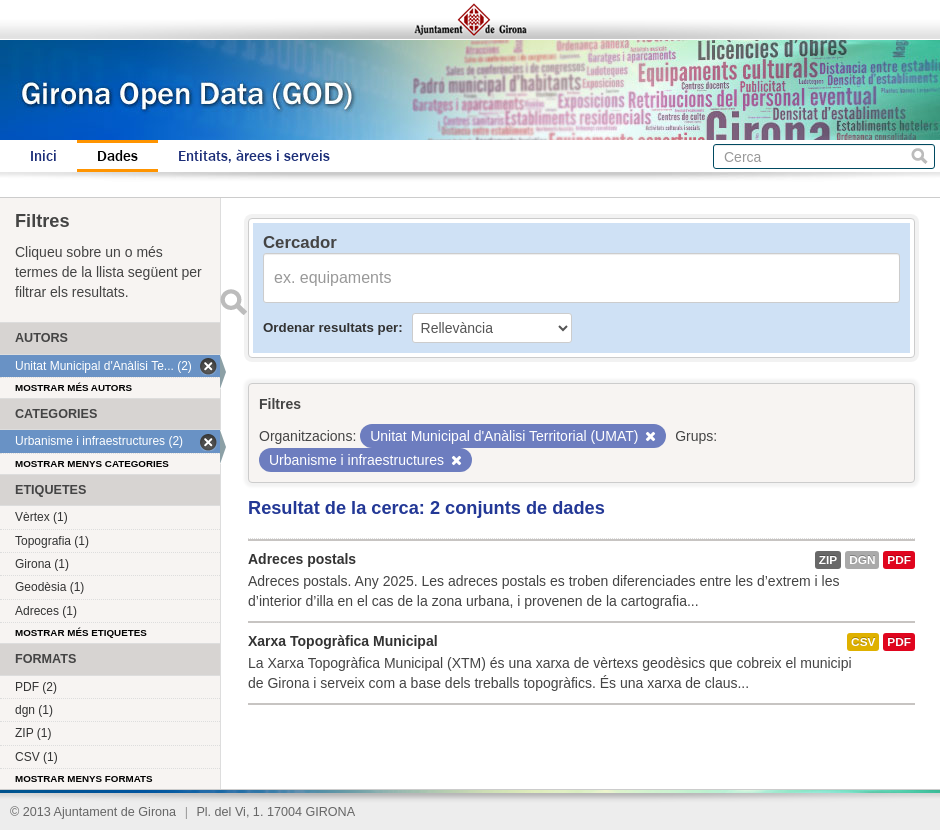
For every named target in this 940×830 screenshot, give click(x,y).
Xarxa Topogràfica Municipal (343, 641)
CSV (863, 642)
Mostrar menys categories (92, 463)
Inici (43, 156)
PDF (899, 560)
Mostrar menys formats (84, 778)
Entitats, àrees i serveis (254, 156)
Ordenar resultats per (330, 327)
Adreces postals (302, 559)
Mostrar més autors (73, 387)
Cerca (919, 156)
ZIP (828, 560)
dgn (862, 560)
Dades (117, 156)
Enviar (233, 302)
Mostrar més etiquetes (81, 632)
